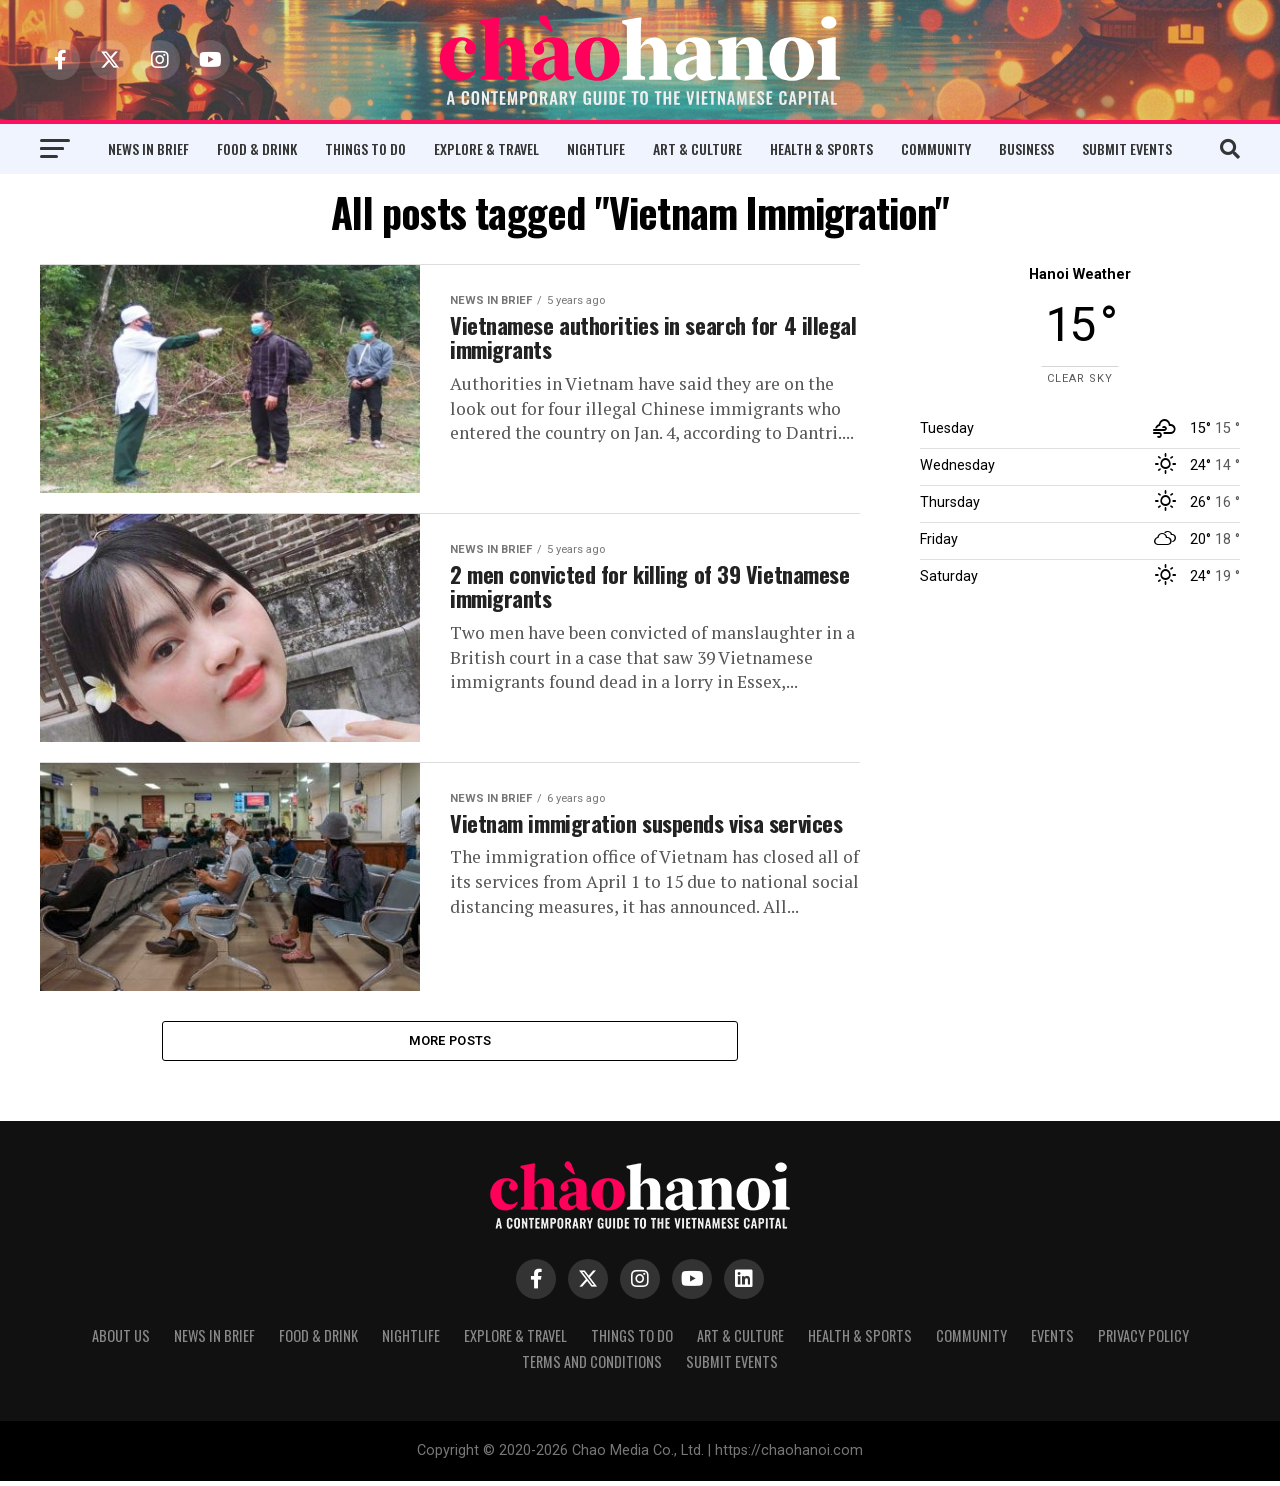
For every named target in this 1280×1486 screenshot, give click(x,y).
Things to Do (365, 148)
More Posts (450, 1042)
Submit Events (1127, 148)
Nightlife (596, 148)
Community (936, 148)
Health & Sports (821, 148)
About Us (121, 1340)
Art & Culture (697, 148)
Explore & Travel (486, 148)
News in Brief (148, 148)
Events (1052, 1340)
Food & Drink (257, 148)
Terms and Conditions (592, 1366)
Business (1026, 148)
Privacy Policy (1143, 1340)
